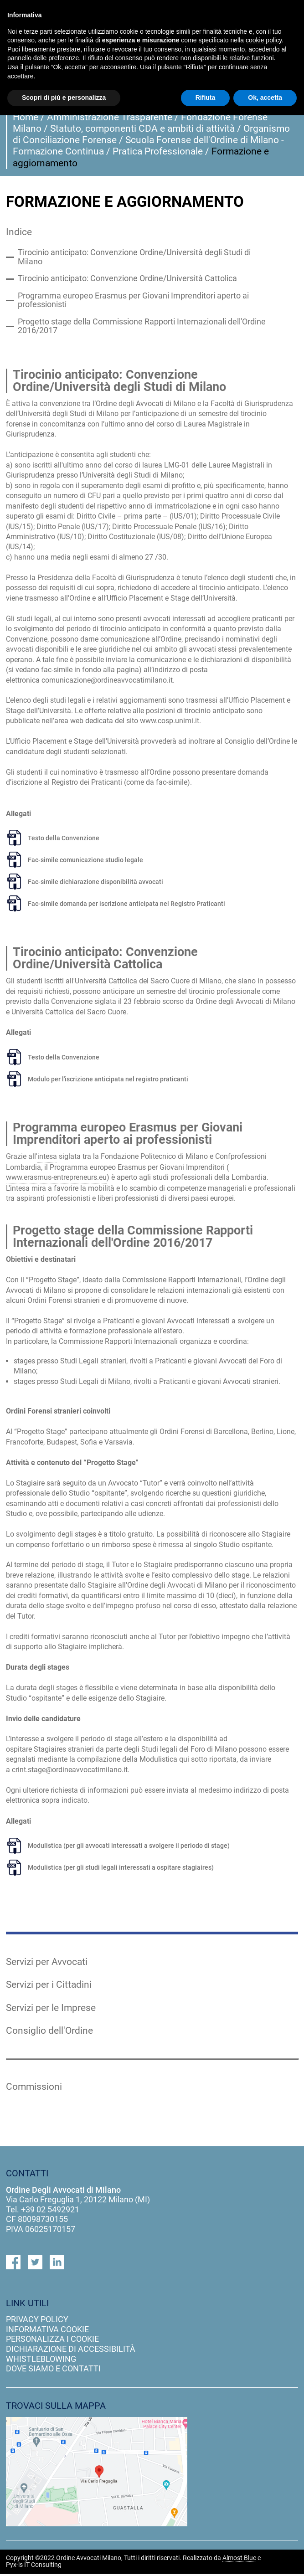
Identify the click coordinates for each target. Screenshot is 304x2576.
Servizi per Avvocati (47, 1962)
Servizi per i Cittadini (49, 1985)
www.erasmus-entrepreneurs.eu (56, 1178)
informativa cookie (47, 2331)
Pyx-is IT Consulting (34, 2567)
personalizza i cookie (52, 2341)
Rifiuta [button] (206, 97)
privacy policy (37, 2321)
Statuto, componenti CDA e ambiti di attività (142, 128)
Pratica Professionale (158, 151)
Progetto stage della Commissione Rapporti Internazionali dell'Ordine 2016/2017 (142, 328)
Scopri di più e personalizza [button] (64, 97)
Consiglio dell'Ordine (49, 2032)
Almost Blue (239, 2560)
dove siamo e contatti (53, 2370)
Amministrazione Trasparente (109, 117)
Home (25, 117)
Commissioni (34, 2088)
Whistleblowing (41, 2360)
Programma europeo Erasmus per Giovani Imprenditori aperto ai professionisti (133, 301)
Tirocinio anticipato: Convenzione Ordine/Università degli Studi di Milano (134, 258)
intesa (47, 1157)
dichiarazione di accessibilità (70, 2350)
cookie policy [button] (264, 40)
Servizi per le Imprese (51, 2009)
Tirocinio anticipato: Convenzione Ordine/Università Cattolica (127, 279)
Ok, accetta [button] (265, 97)
